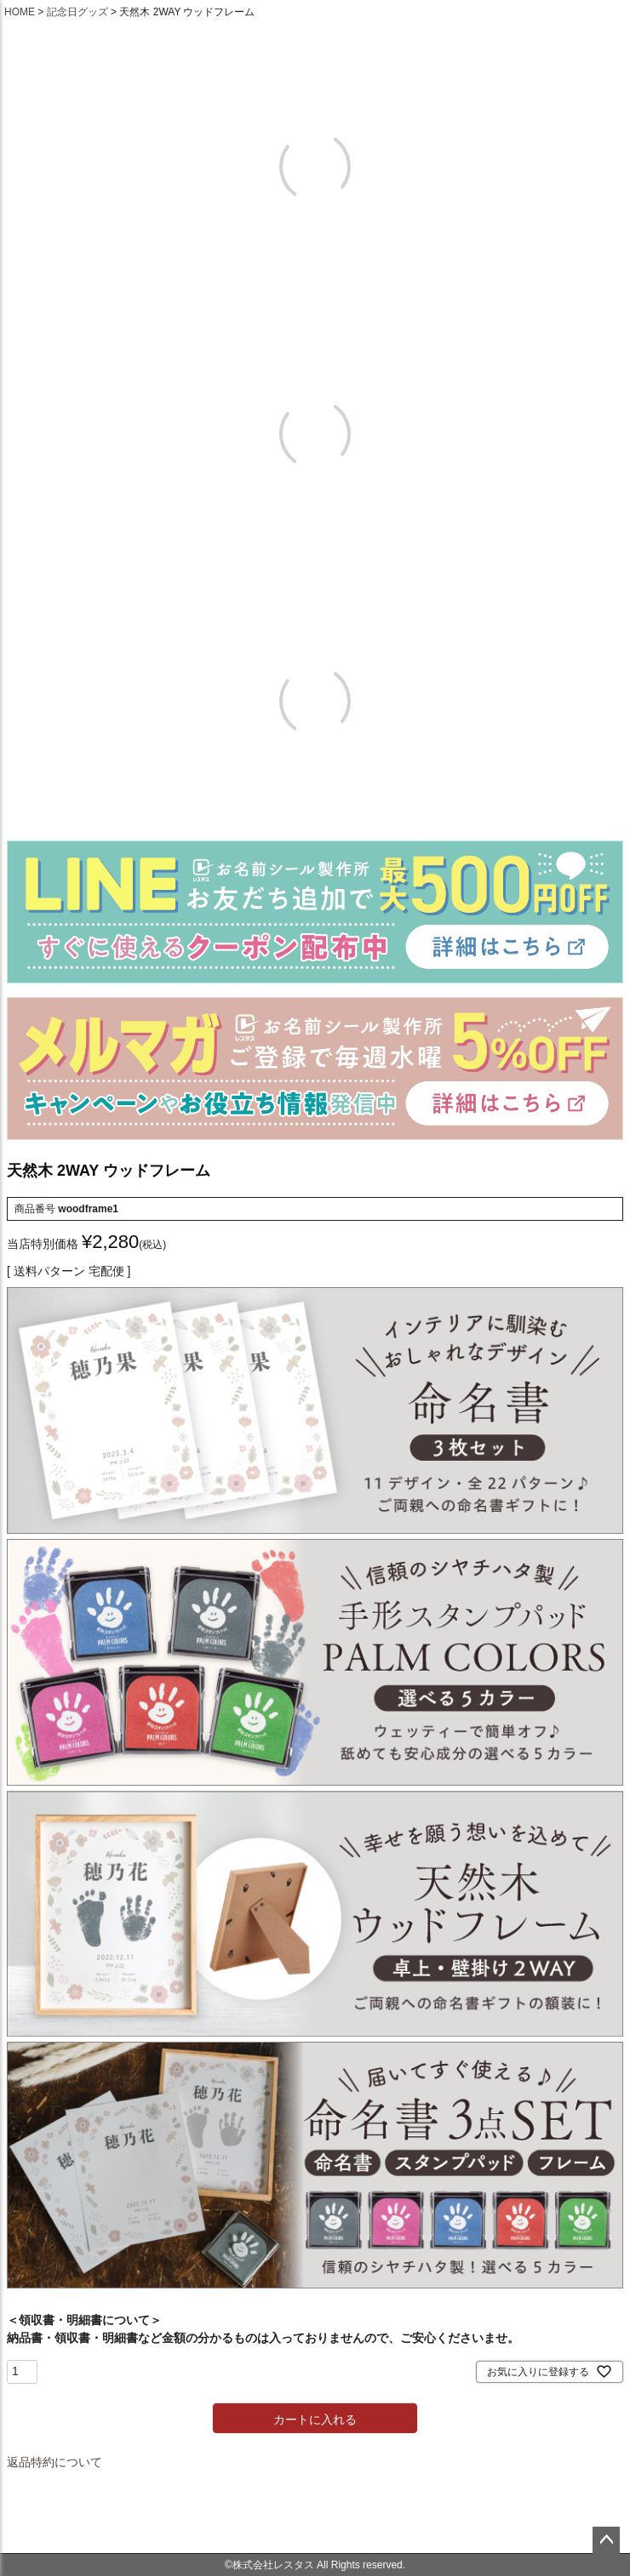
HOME (19, 12)
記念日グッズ (77, 12)
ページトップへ (606, 2540)
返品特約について (54, 2462)
